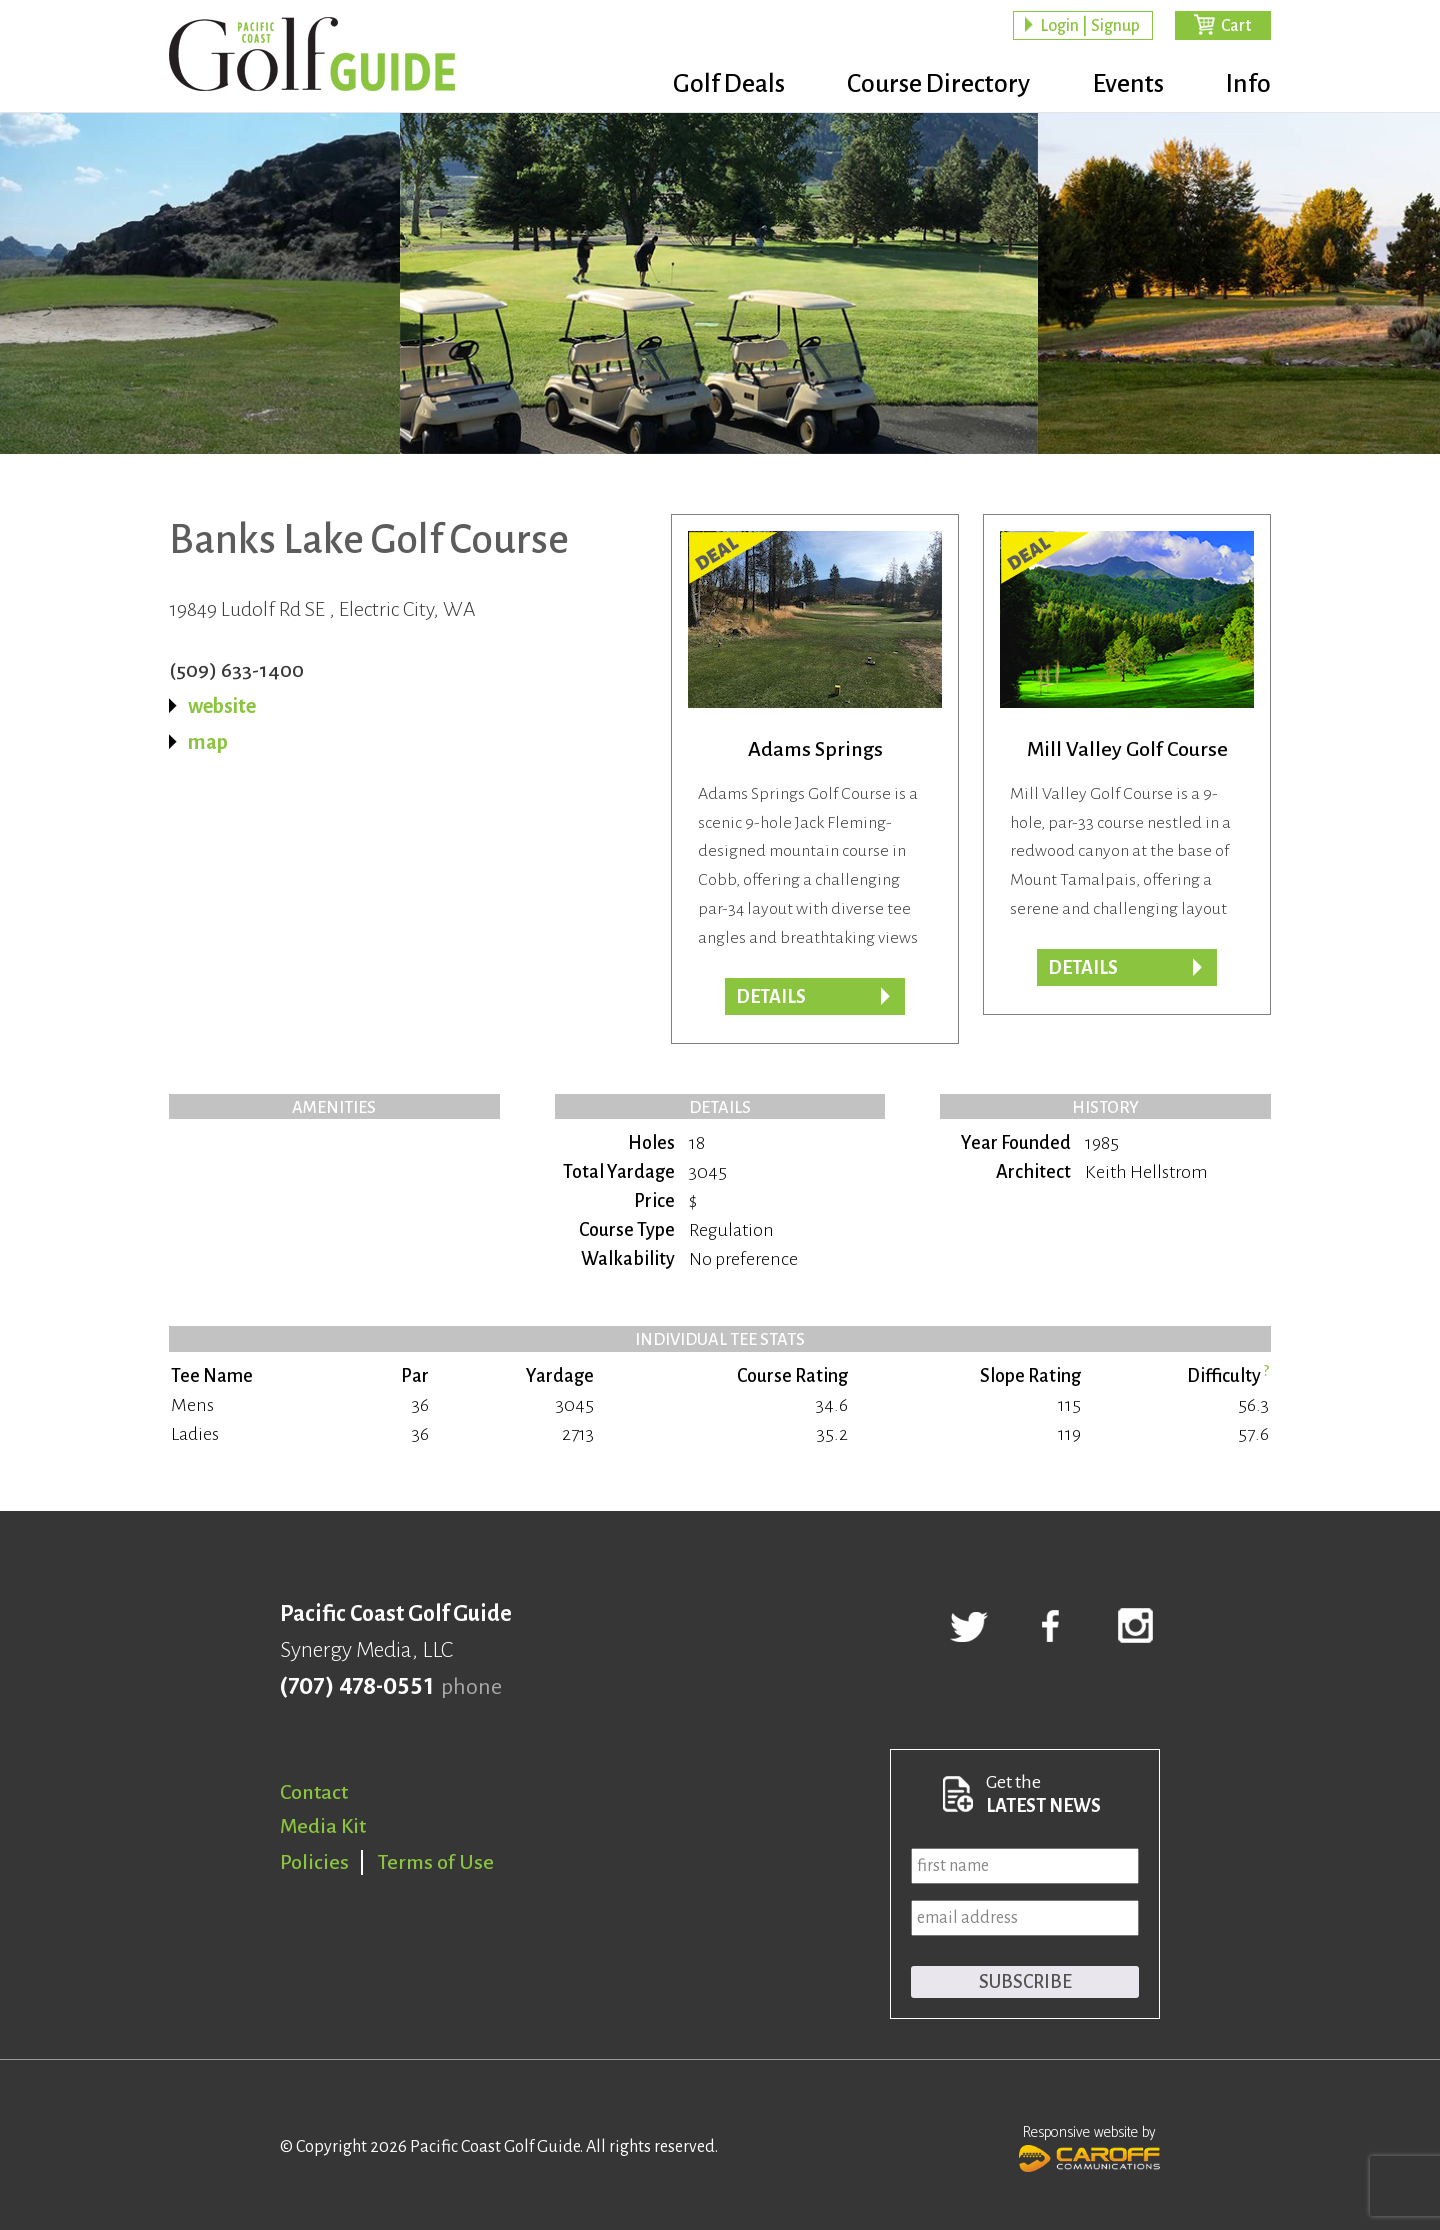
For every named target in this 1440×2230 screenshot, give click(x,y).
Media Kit (323, 1826)
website (222, 706)
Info (1248, 85)
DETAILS (1083, 968)
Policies (314, 1862)
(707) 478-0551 (356, 1687)
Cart (1236, 26)
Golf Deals (717, 85)
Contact (314, 1792)
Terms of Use (436, 1862)
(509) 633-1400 (236, 670)
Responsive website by (1089, 2146)
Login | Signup (1090, 26)
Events (1124, 85)
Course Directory (930, 85)
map (208, 742)
